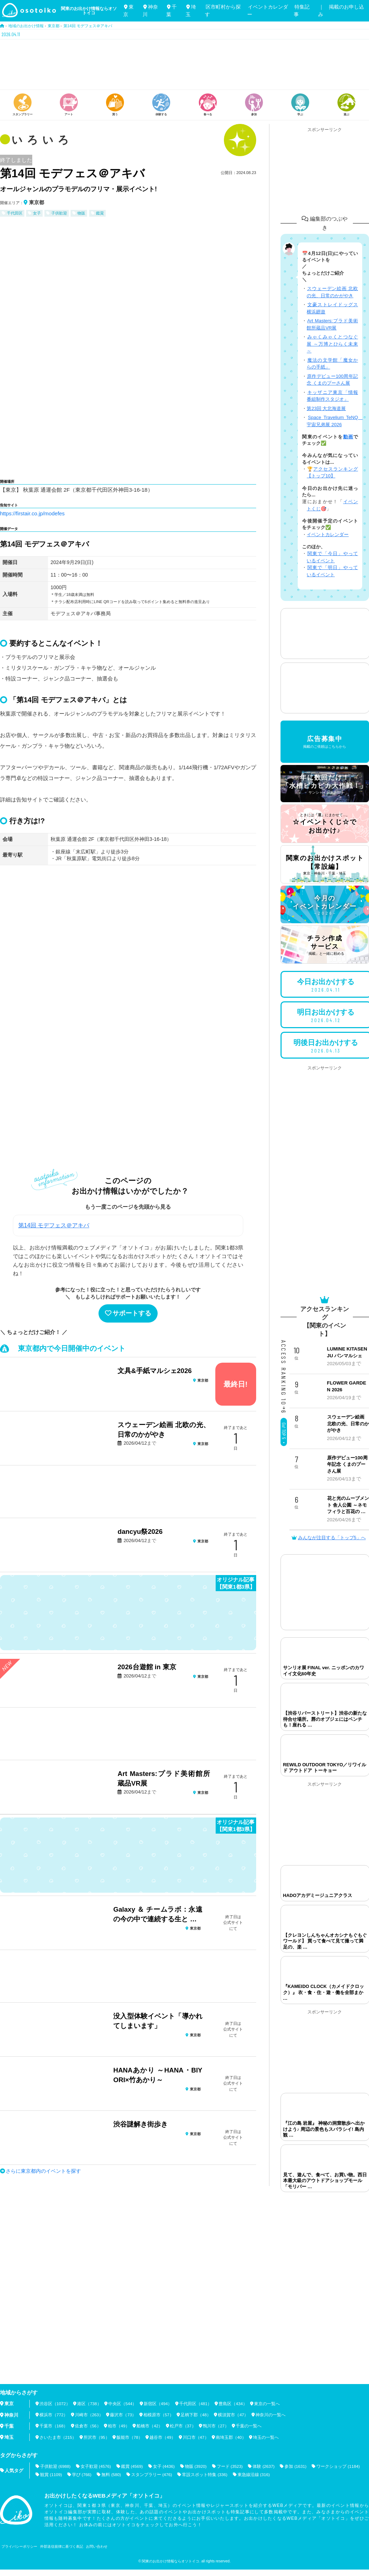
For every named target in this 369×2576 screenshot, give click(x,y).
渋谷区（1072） (55, 2403)
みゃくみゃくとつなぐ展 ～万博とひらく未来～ (332, 343)
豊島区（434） (234, 2403)
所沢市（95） (96, 2437)
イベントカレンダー (328, 534)
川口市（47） (196, 2437)
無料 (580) (112, 2474)
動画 (348, 436)
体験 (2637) (266, 2466)
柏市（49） (119, 2425)
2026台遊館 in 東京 (147, 1667)
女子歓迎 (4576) (96, 2466)
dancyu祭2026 (140, 1531)
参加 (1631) (298, 2466)
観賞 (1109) (51, 2474)
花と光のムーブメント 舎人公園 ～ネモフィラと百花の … (348, 1505)
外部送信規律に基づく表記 (61, 2546)
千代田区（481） (196, 2403)
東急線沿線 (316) (255, 2474)
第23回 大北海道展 (326, 408)
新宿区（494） (158, 2403)
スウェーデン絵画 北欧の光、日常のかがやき (348, 1423)
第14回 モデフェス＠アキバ (53, 1225)
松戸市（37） (183, 2425)
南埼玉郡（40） (231, 2437)
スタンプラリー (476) (152, 2474)
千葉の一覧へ (250, 2425)
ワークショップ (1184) (341, 2466)
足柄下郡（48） (196, 2414)
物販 (81, 213)
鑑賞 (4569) (133, 2466)
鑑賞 (100, 213)
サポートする (128, 1313)
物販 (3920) (197, 2466)
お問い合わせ (96, 2546)
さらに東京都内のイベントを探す (43, 2171)
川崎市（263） (89, 2414)
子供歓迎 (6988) (55, 2466)
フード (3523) (232, 2466)
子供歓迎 (59, 213)
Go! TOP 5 (284, 1433)
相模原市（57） (159, 2414)
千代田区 (15, 213)
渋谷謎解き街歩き (140, 2124)
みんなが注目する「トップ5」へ (329, 1537)
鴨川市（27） (216, 2425)
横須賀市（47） (234, 2414)
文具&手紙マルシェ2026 (155, 1370)
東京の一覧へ (268, 2403)
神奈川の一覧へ (271, 2414)
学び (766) (82, 2474)
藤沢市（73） (124, 2414)
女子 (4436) (165, 2466)
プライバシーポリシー (19, 2546)
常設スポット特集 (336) (206, 2474)
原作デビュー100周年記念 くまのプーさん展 (347, 1464)
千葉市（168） (53, 2425)
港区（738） (89, 2403)
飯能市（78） (130, 2437)
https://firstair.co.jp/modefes (33, 513)
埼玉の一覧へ (267, 2437)
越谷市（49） (163, 2437)
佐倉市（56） (88, 2425)
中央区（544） (123, 2403)
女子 (37, 213)
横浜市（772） (53, 2414)
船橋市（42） (150, 2425)
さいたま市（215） (58, 2437)
